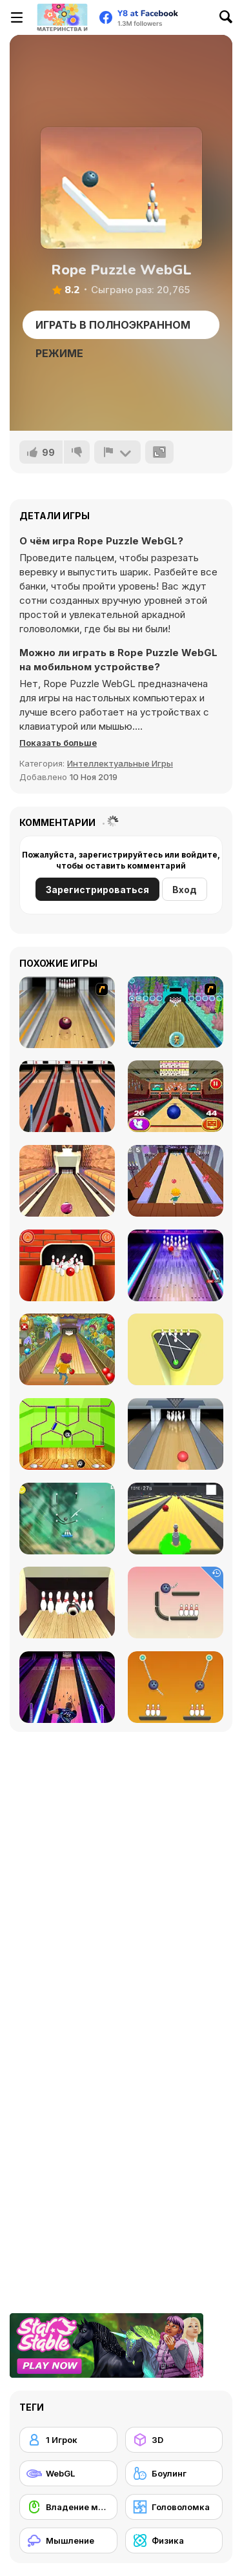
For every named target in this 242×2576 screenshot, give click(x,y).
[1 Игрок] (68, 2440)
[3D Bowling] (175, 1096)
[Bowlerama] (67, 1602)
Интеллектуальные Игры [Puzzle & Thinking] (120, 763)
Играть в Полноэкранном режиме (112, 328)
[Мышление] (68, 2540)
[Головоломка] (174, 2507)
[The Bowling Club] (175, 1265)
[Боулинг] (174, 2473)
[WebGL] (68, 2473)
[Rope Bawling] (175, 1602)
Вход (184, 889)
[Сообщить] (117, 452)
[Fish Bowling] (175, 1012)
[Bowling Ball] (67, 1434)
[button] (58, 743)
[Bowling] (67, 1012)
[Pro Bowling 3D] (67, 1181)
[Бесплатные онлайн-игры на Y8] (62, 17)
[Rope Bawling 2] (175, 1687)
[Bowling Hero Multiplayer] (67, 1687)
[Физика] (174, 2540)
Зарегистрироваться (97, 889)
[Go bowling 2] (67, 1265)
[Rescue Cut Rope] (67, 1518)
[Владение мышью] (68, 2507)
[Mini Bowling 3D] (175, 1349)
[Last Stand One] (175, 1518)
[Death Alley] (175, 1181)
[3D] (174, 2440)
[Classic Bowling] (67, 1096)
